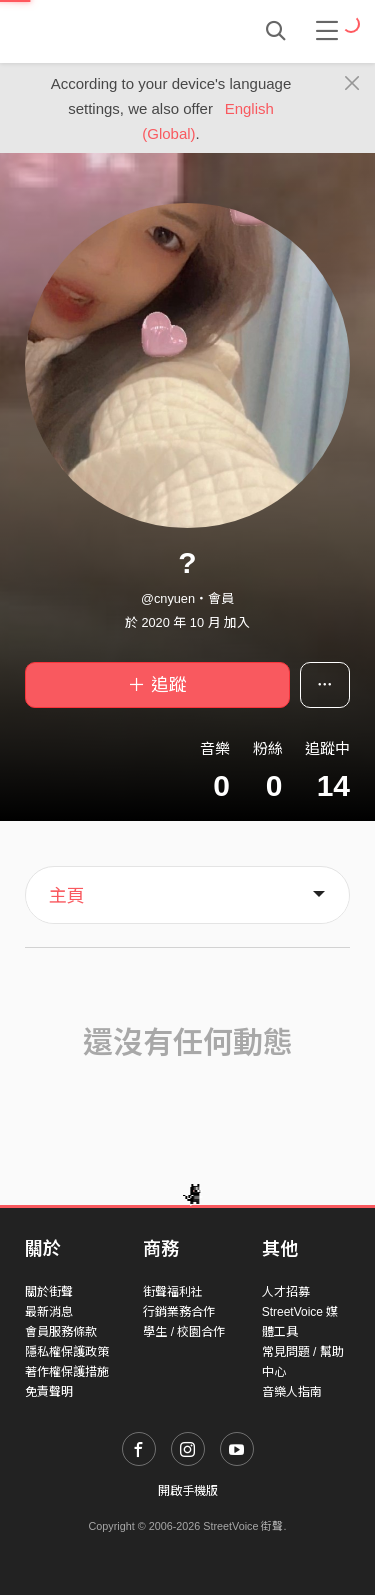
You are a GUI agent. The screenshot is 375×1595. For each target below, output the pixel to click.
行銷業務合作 (179, 1312)
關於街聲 (49, 1292)
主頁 (67, 896)
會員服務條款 (61, 1332)
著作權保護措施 (67, 1372)
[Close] (352, 84)
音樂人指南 (292, 1392)
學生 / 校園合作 (184, 1332)
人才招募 (286, 1292)
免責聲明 (49, 1392)
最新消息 (49, 1312)
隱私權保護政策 (67, 1352)
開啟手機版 (188, 1491)
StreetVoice (107, 31)
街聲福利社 (173, 1292)
